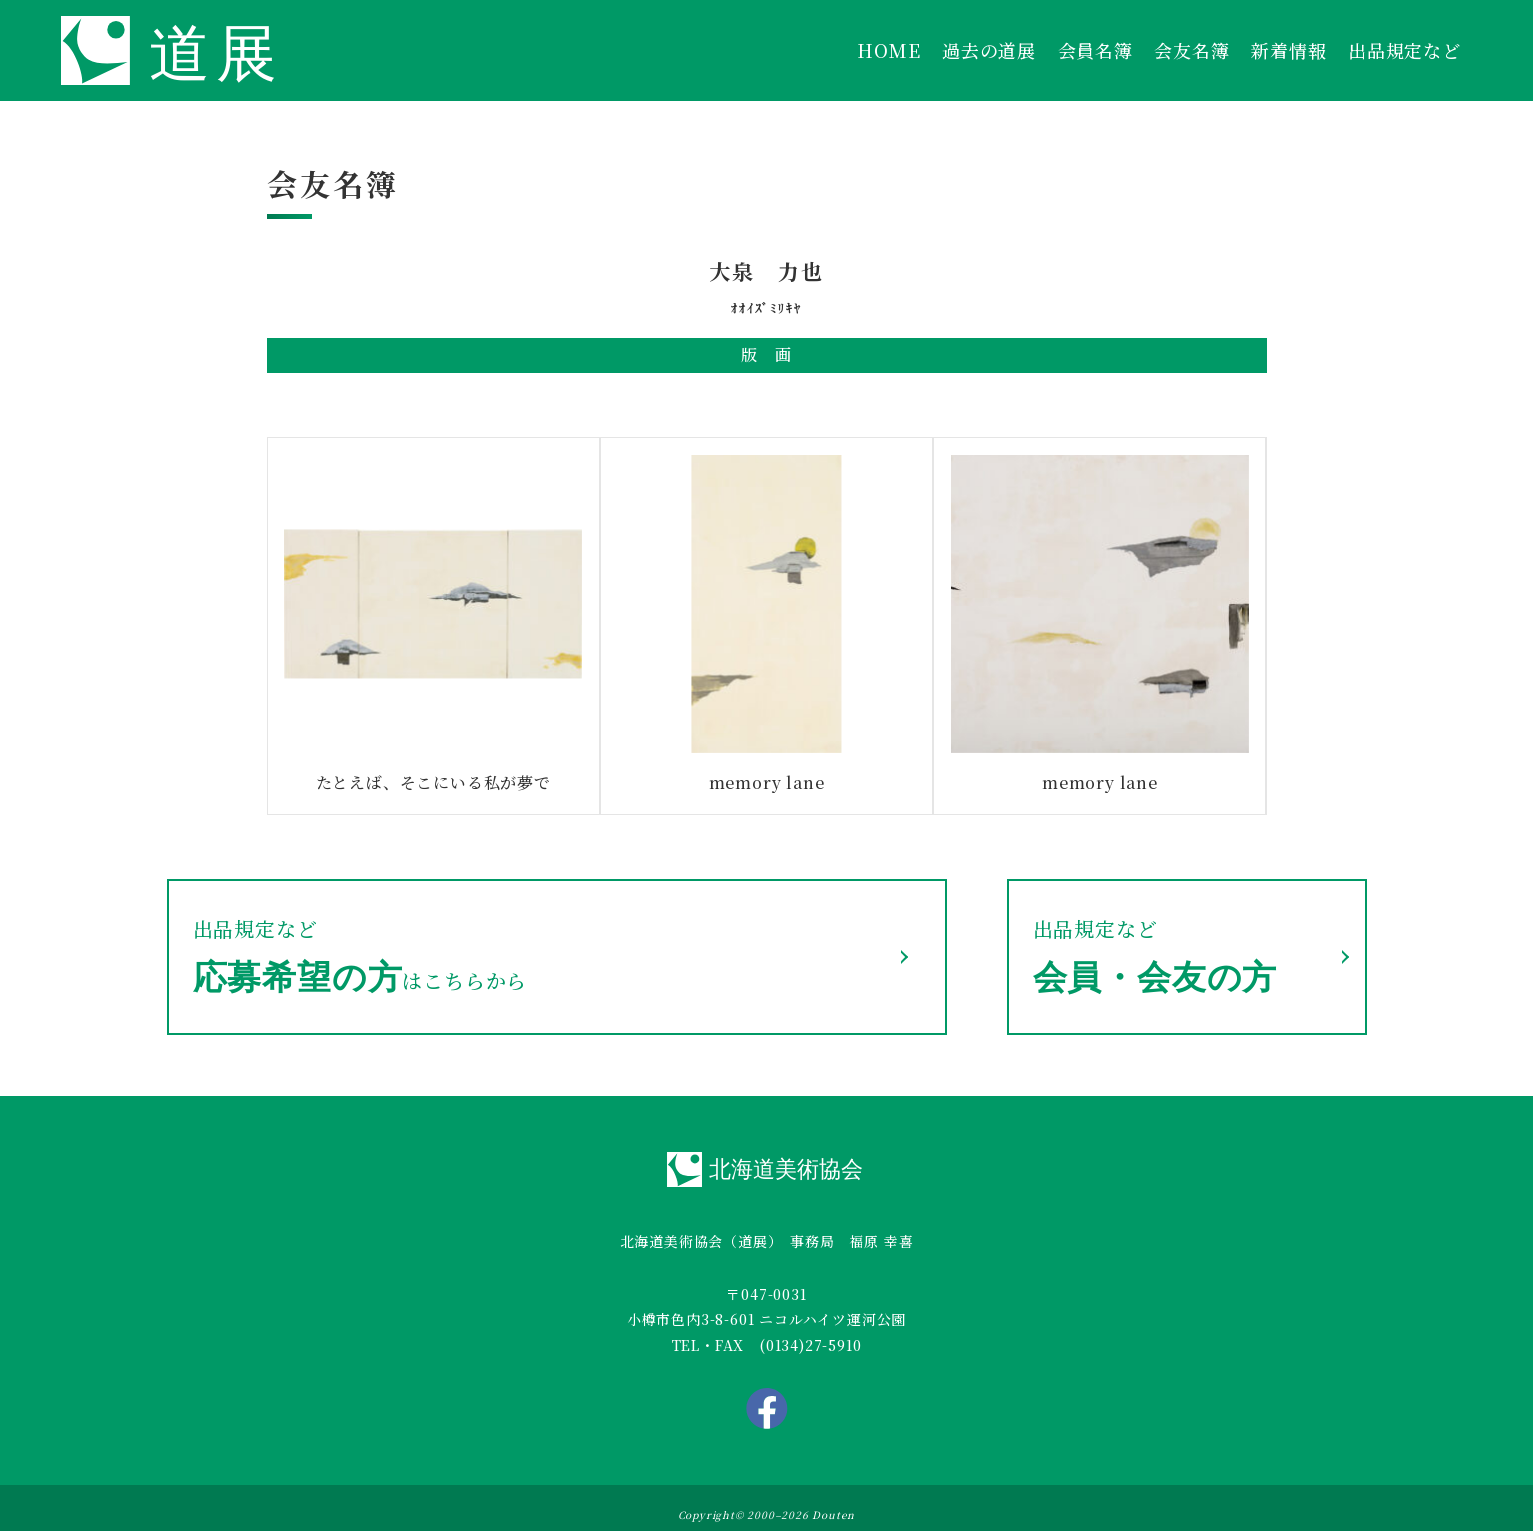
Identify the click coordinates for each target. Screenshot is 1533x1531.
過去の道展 (989, 50)
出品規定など (1404, 50)
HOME (888, 50)
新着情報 (1288, 50)
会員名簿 (1095, 50)
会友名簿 (1191, 50)
